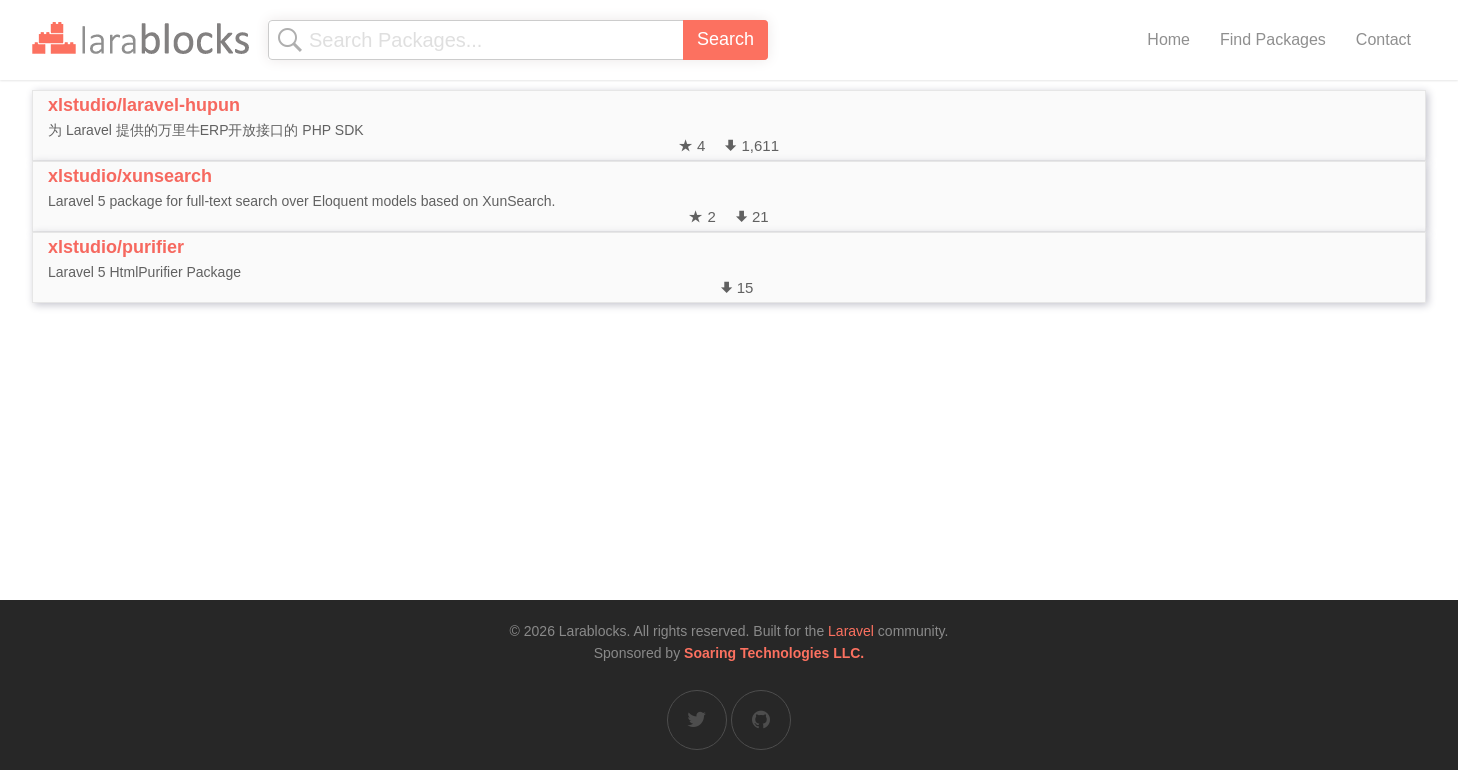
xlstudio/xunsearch (130, 176)
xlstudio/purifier (116, 247)
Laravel (851, 631)
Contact (1383, 39)
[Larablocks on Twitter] (697, 720)
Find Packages (1273, 39)
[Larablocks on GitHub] (761, 720)
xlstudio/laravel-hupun (144, 105)
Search (725, 39)
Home (1168, 39)
